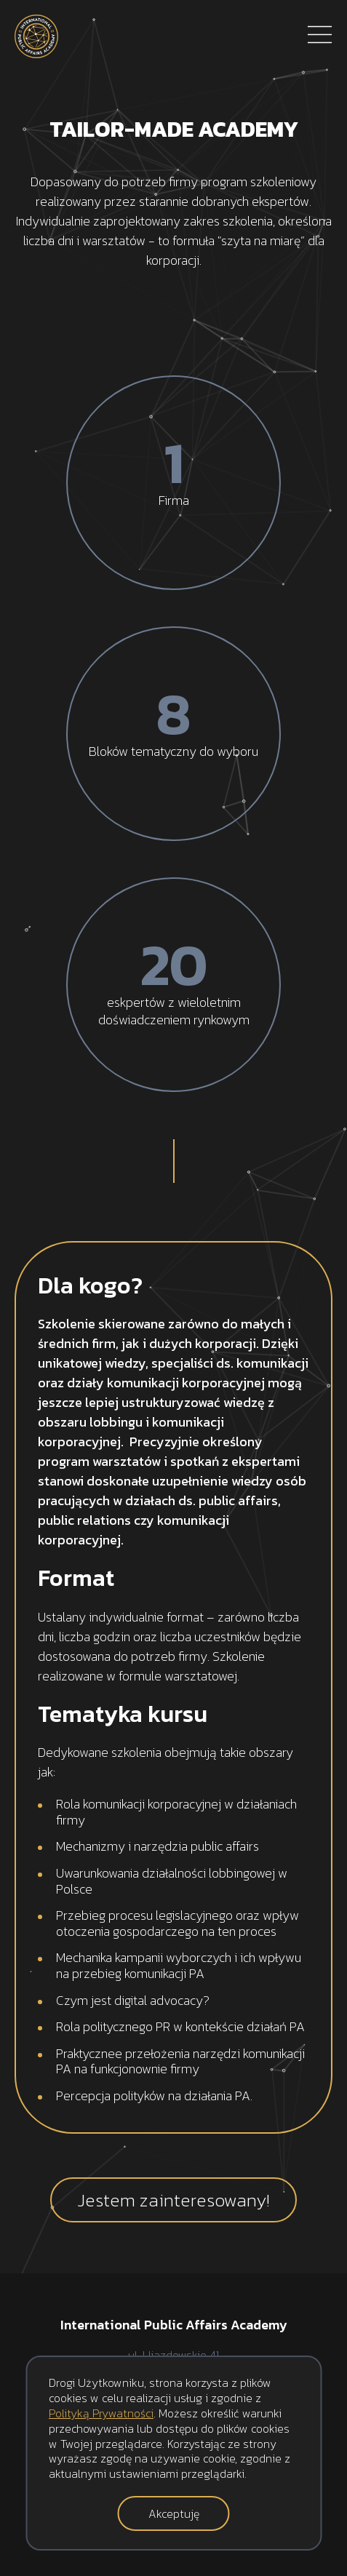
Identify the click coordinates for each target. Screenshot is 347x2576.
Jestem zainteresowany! (173, 2200)
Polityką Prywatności (101, 2413)
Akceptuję (173, 2513)
